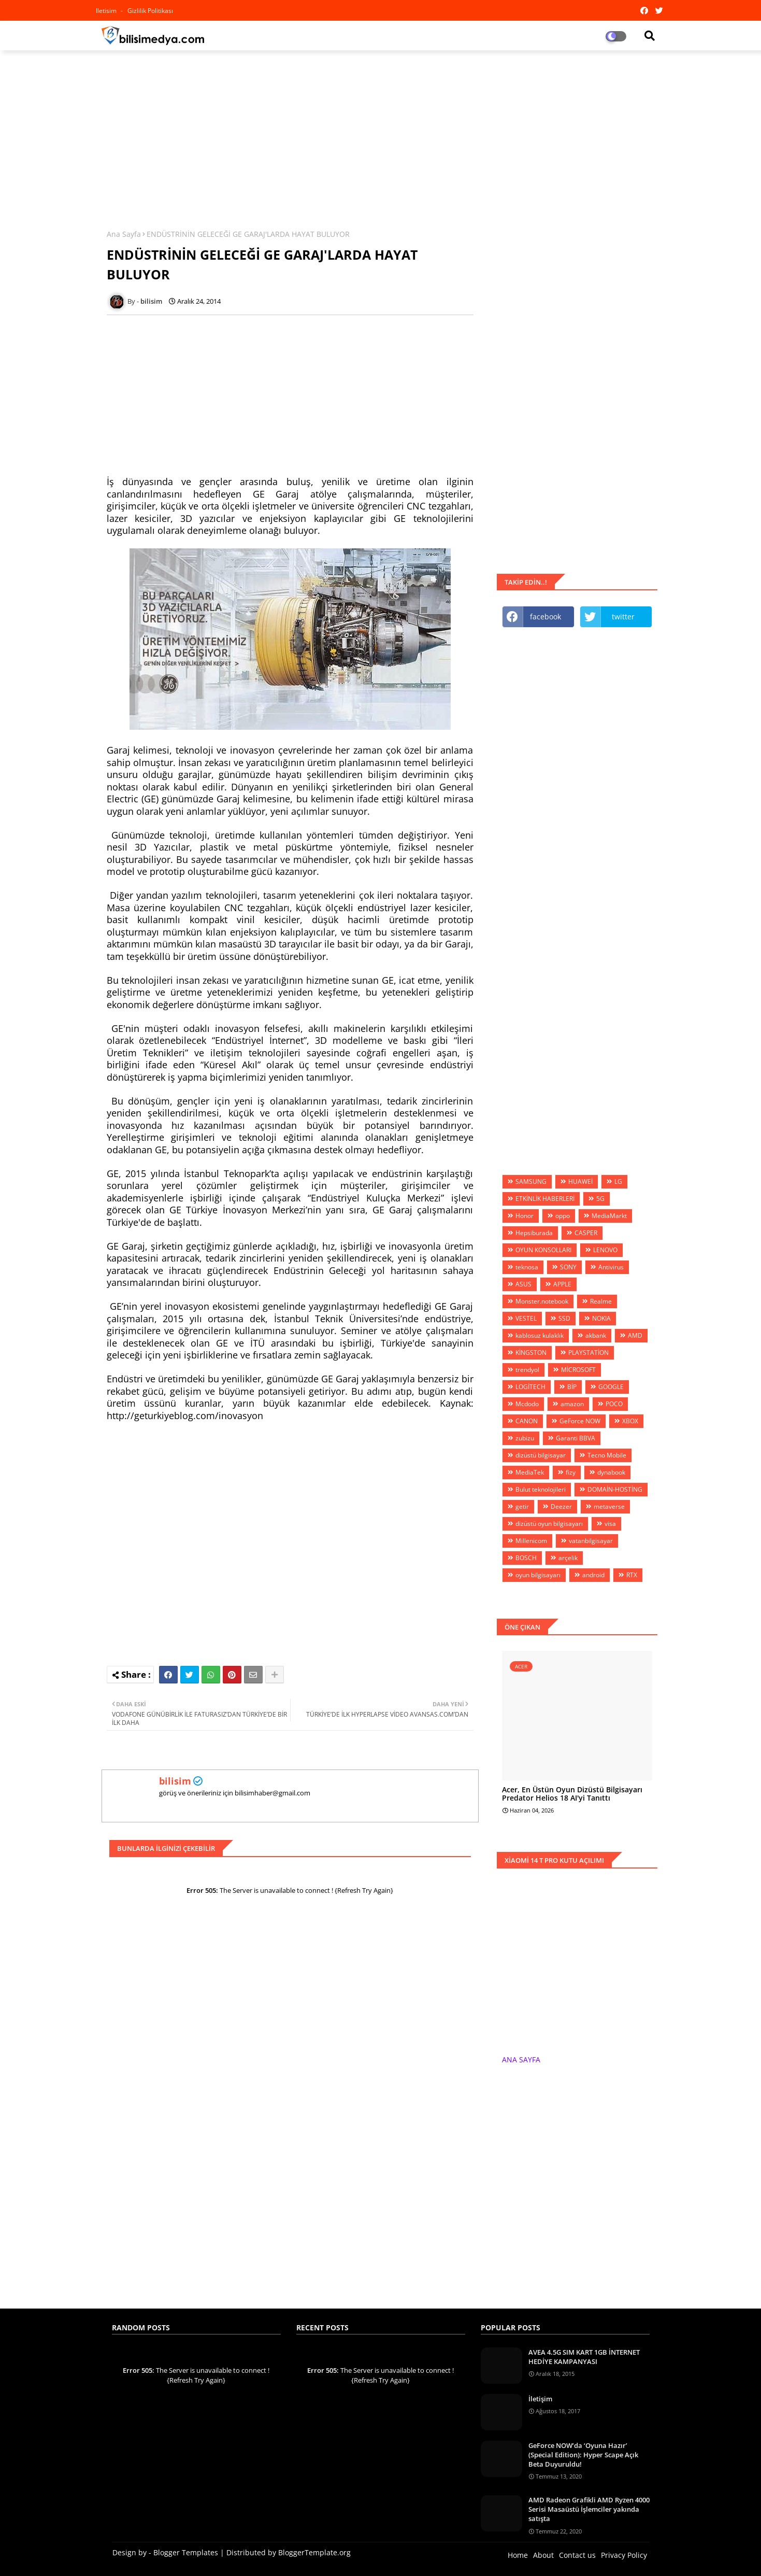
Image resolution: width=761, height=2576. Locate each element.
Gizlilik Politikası (150, 10)
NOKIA (601, 1318)
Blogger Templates (185, 2552)
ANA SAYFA (521, 2059)
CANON (526, 1421)
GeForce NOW (579, 1421)
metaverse (609, 1506)
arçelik (568, 1557)
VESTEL (526, 1318)
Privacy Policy (624, 2555)
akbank (595, 1335)
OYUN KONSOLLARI (543, 1249)
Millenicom (531, 1540)
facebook (545, 616)
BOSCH (526, 1557)
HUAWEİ (580, 1181)
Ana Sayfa (124, 234)
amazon (572, 1403)
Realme (601, 1301)
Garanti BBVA (575, 1438)
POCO (614, 1403)
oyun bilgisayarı (538, 1574)
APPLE (562, 1284)
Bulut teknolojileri (540, 1489)
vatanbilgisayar (591, 1540)
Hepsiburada (534, 1232)
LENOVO (605, 1249)
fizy (571, 1472)
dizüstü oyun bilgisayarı (549, 1523)
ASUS (523, 1284)
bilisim (175, 1781)
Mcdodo (527, 1403)
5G (600, 1198)
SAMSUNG (531, 1181)
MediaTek (529, 1472)
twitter (623, 616)
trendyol (527, 1369)
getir (522, 1506)
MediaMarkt (609, 1215)
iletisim (107, 10)
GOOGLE (611, 1386)
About (543, 2555)
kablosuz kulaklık (539, 1335)
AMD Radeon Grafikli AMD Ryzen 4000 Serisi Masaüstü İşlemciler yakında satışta (589, 2509)
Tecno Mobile (606, 1455)
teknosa (526, 1267)
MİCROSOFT (578, 1369)
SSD (564, 1318)
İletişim (540, 2398)
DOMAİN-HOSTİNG (614, 1489)
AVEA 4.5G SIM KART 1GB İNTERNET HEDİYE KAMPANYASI (584, 2356)
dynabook (611, 1472)
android (593, 1574)
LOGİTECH (530, 1386)
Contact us (577, 2555)
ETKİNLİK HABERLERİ (545, 1198)
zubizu (524, 1438)
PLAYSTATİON (588, 1352)
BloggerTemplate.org (314, 2552)
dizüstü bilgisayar (540, 1455)
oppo (562, 1215)
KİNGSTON (531, 1352)
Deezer (561, 1506)
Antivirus (611, 1267)
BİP (572, 1386)
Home (518, 2555)
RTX (631, 1574)
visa (610, 1523)
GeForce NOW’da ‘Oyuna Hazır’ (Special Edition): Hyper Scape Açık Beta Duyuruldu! (583, 2455)
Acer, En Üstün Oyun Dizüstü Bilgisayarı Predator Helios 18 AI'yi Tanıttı (572, 1794)
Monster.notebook (541, 1301)
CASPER (586, 1232)
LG (618, 1181)
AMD (635, 1335)
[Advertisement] (381, 133)
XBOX (630, 1421)
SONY (568, 1267)
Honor (524, 1215)
